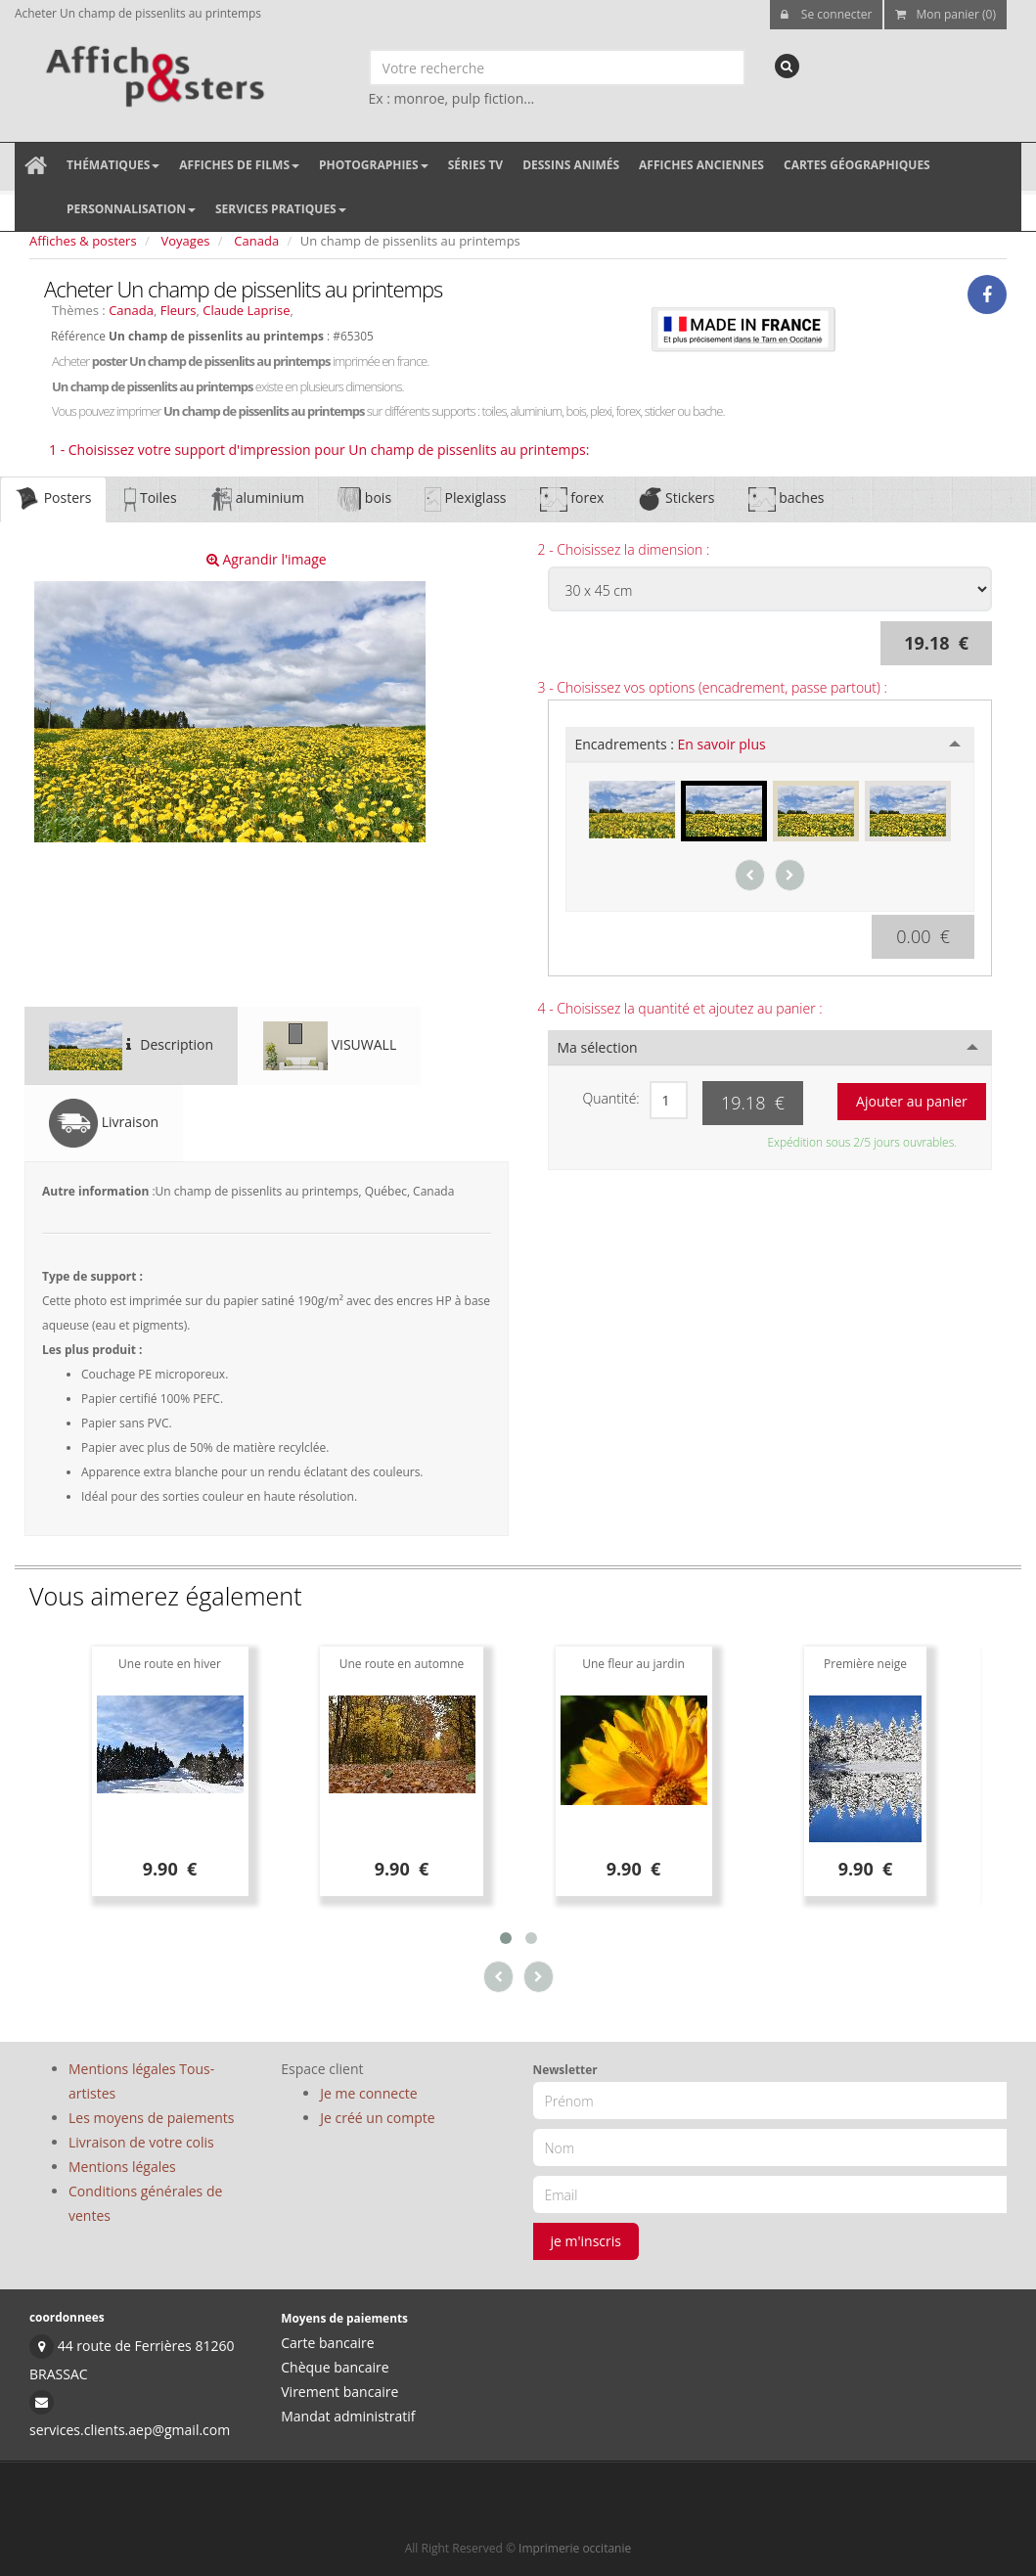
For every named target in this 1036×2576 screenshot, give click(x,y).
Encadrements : (670, 744)
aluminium (257, 499)
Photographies (373, 165)
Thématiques (113, 165)
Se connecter (827, 14)
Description (131, 1045)
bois (364, 499)
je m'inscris (586, 2241)
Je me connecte (368, 2093)
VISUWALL (329, 1045)
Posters (53, 499)
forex (572, 499)
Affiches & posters (83, 240)
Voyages (185, 240)
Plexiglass (465, 499)
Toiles (150, 499)
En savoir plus (722, 744)
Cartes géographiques (857, 165)
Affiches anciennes (701, 165)
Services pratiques (280, 209)
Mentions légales (122, 2166)
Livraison (103, 1123)
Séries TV (475, 165)
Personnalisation (131, 209)
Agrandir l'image (266, 559)
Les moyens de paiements (151, 2117)
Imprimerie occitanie (574, 2548)
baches (786, 499)
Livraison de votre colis (141, 2142)
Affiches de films (239, 165)
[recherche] (787, 66)
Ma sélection (598, 1047)
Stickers (675, 499)
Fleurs (178, 310)
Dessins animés (570, 165)
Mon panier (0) (945, 14)
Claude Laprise (246, 310)
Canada (256, 240)
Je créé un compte (377, 2117)
